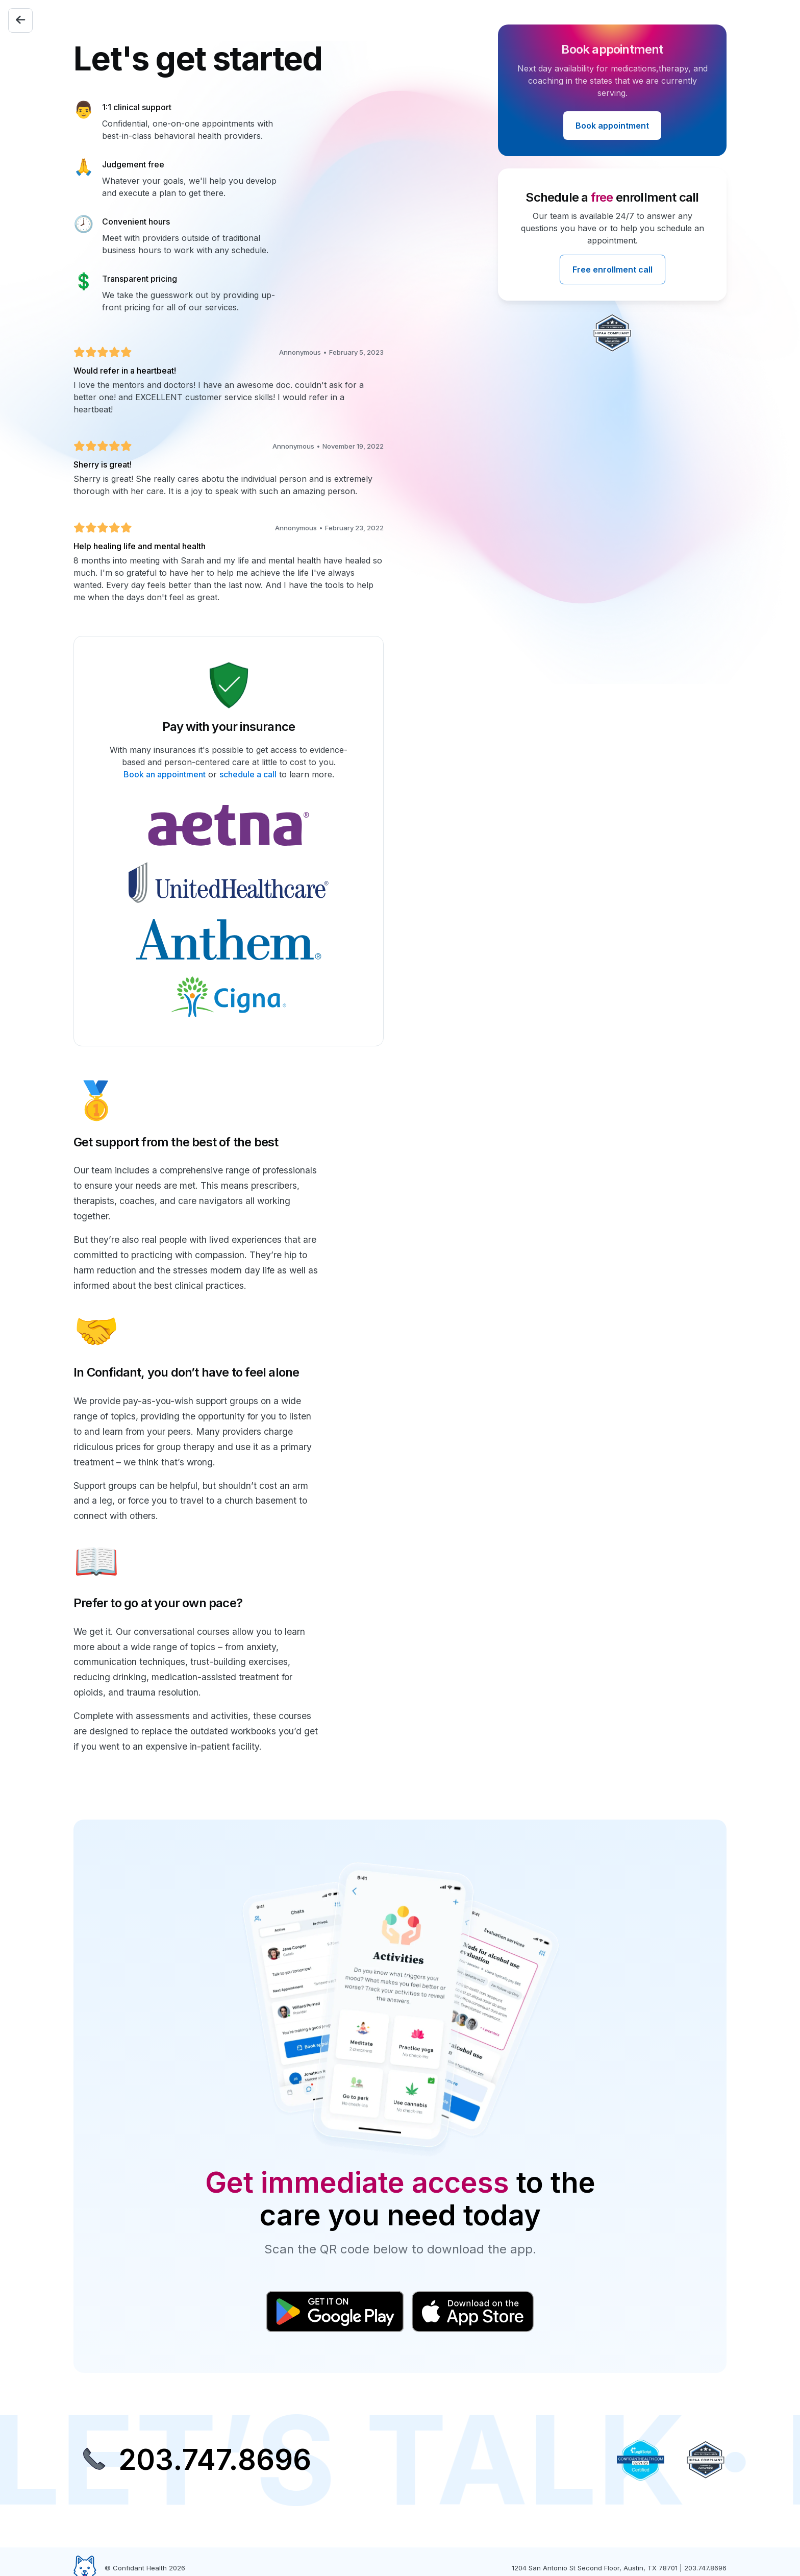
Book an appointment (164, 774)
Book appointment (612, 125)
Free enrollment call (612, 269)
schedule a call (248, 774)
